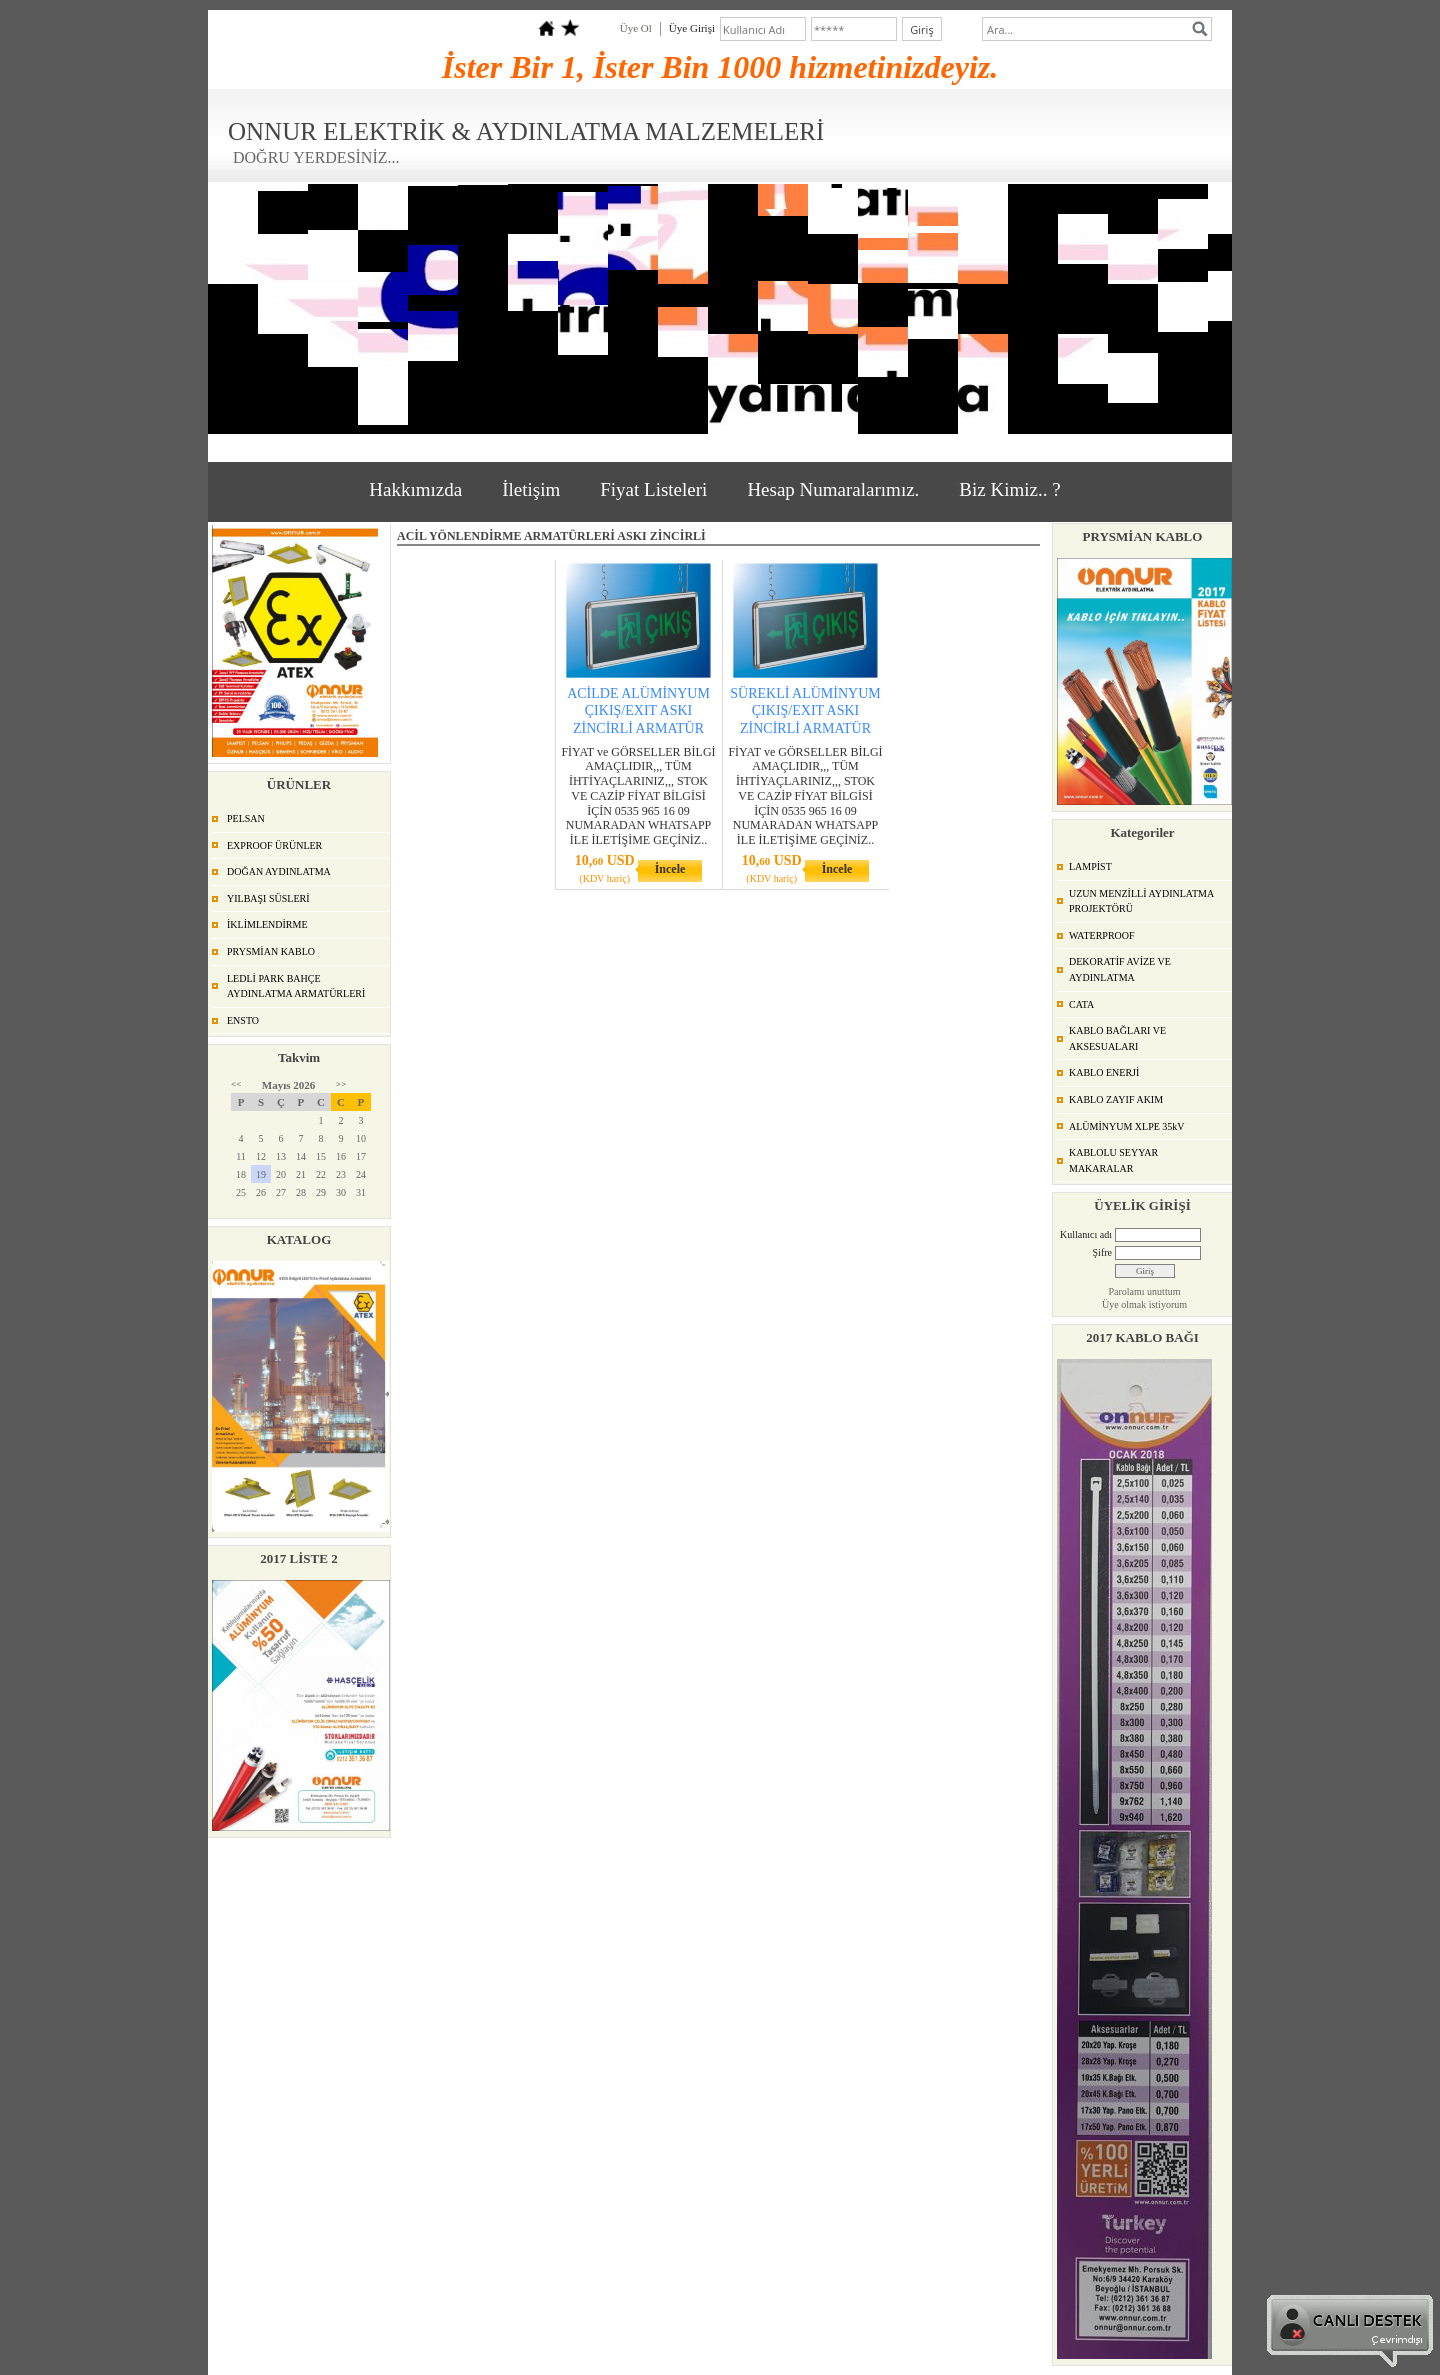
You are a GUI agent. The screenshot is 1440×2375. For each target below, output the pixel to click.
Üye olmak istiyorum (1144, 1304)
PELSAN (246, 818)
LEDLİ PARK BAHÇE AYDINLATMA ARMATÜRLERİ (296, 986)
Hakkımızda (415, 489)
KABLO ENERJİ (1104, 1072)
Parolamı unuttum (1145, 1291)
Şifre (1102, 1252)
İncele (670, 869)
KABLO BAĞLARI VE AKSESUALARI (1117, 1038)
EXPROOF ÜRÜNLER (274, 845)
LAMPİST (1090, 866)
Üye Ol (636, 28)
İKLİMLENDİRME (267, 924)
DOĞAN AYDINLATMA (279, 871)
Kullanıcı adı (1086, 1234)
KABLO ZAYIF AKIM (1116, 1099)
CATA (1081, 1004)
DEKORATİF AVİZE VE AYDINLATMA (1120, 969)
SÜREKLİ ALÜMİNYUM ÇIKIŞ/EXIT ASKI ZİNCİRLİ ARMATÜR (805, 710)
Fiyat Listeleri (653, 489)
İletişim (531, 489)
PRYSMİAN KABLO (271, 951)
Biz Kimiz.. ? (1009, 489)
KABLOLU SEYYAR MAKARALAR (1113, 1160)
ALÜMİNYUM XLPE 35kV (1127, 1126)
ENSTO (243, 1020)
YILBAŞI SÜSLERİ (268, 898)
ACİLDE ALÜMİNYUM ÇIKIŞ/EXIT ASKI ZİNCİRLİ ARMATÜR (638, 710)
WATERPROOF (1102, 935)
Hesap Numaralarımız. (833, 489)
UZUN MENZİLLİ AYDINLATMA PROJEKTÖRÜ (1141, 901)
